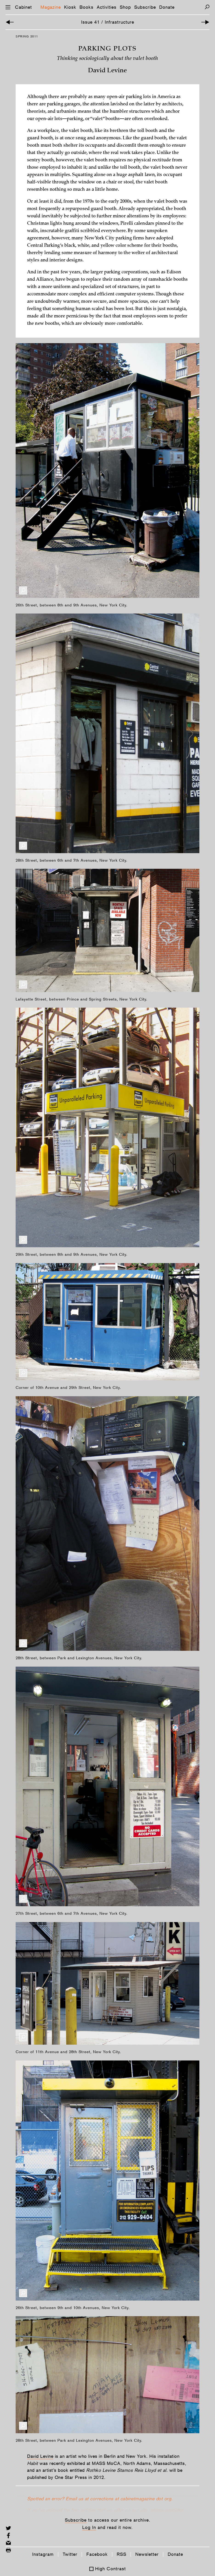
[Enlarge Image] (23, 590)
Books (86, 7)
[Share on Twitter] (8, 2528)
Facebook (97, 2554)
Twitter (70, 2554)
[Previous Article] (10, 22)
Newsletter (147, 2554)
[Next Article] (205, 22)
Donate (167, 7)
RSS (121, 2554)
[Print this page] (8, 2550)
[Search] (207, 7)
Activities (106, 7)
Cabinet (23, 7)
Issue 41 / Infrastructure (107, 22)
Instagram (43, 2554)
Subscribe (145, 7)
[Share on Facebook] (8, 2535)
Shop (125, 7)
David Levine (40, 2456)
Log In (89, 2527)
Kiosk (70, 7)
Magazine (50, 7)
